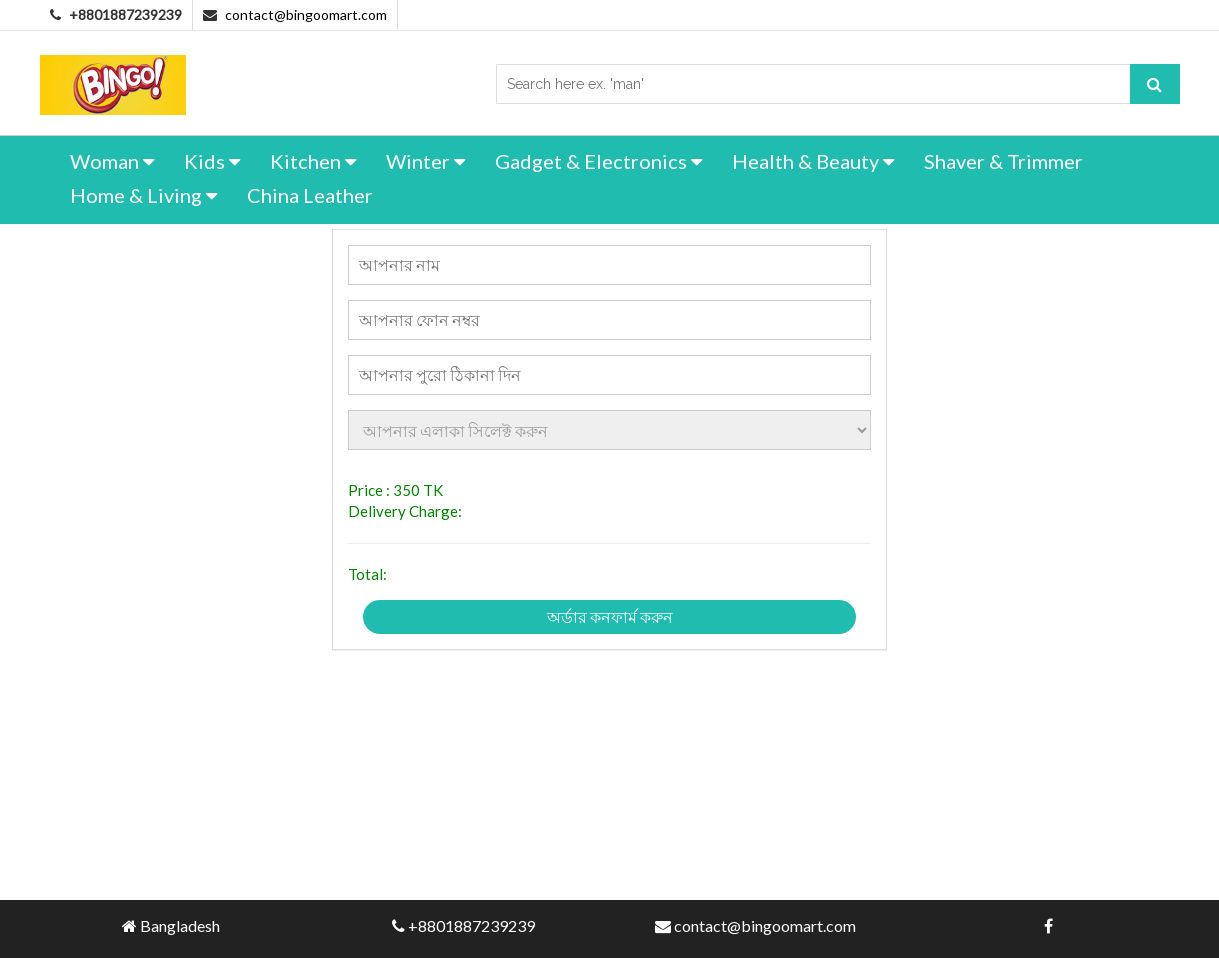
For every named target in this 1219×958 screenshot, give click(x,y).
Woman (112, 161)
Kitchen (313, 161)
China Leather (310, 195)
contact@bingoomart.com (306, 14)
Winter (425, 161)
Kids (212, 161)
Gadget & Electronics (598, 161)
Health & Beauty (813, 161)
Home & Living (143, 195)
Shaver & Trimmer (1003, 161)
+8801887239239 (471, 925)
